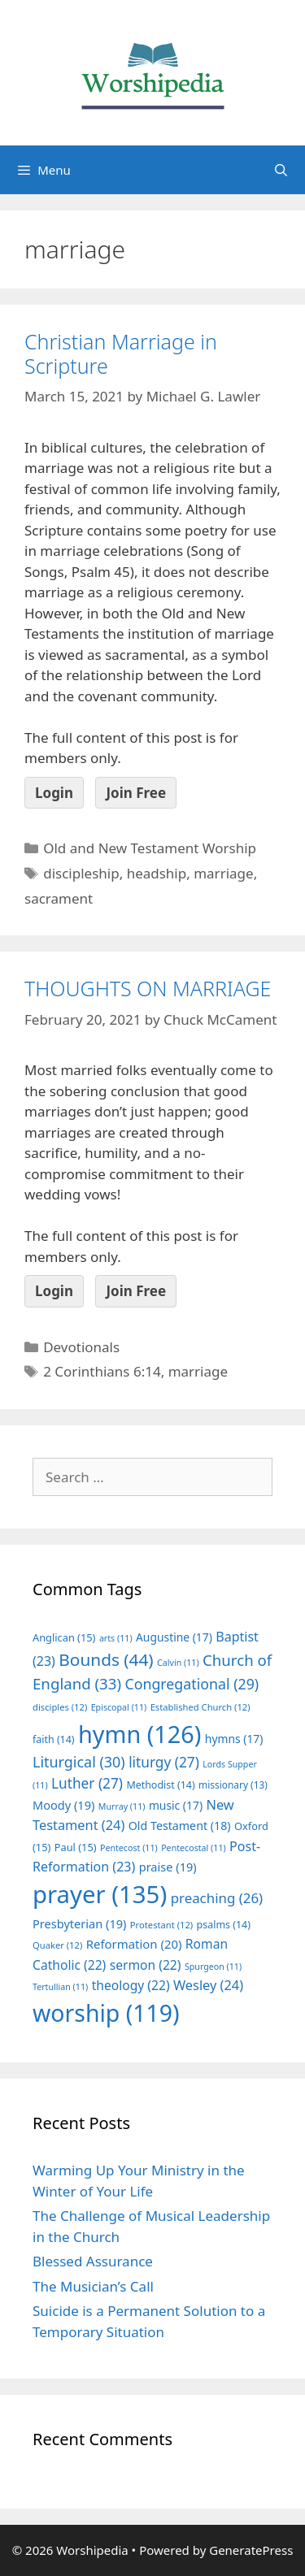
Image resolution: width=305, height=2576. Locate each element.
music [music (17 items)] (176, 1805)
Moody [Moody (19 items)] (63, 1805)
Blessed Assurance (93, 2261)
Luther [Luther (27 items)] (87, 1783)
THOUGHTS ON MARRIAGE (147, 988)
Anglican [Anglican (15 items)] (64, 1637)
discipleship (81, 873)
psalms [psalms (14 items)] (224, 1925)
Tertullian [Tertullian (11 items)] (60, 1987)
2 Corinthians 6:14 (101, 1371)
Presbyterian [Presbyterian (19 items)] (79, 1923)
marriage (223, 873)
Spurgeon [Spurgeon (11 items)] (213, 1966)
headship (157, 873)
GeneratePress (251, 2550)
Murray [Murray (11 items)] (122, 1806)
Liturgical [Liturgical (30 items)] (79, 1762)
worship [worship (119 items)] (106, 2012)
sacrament (58, 898)
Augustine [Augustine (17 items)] (174, 1637)
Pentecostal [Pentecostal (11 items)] (193, 1848)
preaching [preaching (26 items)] (217, 1898)
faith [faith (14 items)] (54, 1739)
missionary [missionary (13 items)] (233, 1784)
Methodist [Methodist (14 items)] (160, 1785)
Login (54, 792)
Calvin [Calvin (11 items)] (178, 1662)
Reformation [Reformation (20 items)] (134, 1944)
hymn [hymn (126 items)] (139, 1734)
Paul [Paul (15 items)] (75, 1847)
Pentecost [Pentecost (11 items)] (129, 1848)
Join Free (136, 792)
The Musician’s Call (93, 2286)
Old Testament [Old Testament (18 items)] (180, 1825)
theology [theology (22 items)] (131, 1985)
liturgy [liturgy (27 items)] (164, 1762)
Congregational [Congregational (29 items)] (191, 1683)
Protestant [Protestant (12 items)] (161, 1925)
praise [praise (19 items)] (168, 1866)
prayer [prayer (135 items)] (100, 1894)
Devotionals (81, 1347)
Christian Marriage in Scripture (120, 353)
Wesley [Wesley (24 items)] (208, 1985)
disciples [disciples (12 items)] (60, 1707)
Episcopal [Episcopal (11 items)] (119, 1707)
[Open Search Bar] (281, 169)
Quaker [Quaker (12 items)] (57, 1945)
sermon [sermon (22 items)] (145, 1965)
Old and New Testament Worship (149, 848)
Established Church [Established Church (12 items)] (200, 1707)
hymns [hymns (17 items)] (234, 1738)
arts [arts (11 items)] (116, 1638)
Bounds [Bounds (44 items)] (106, 1659)
